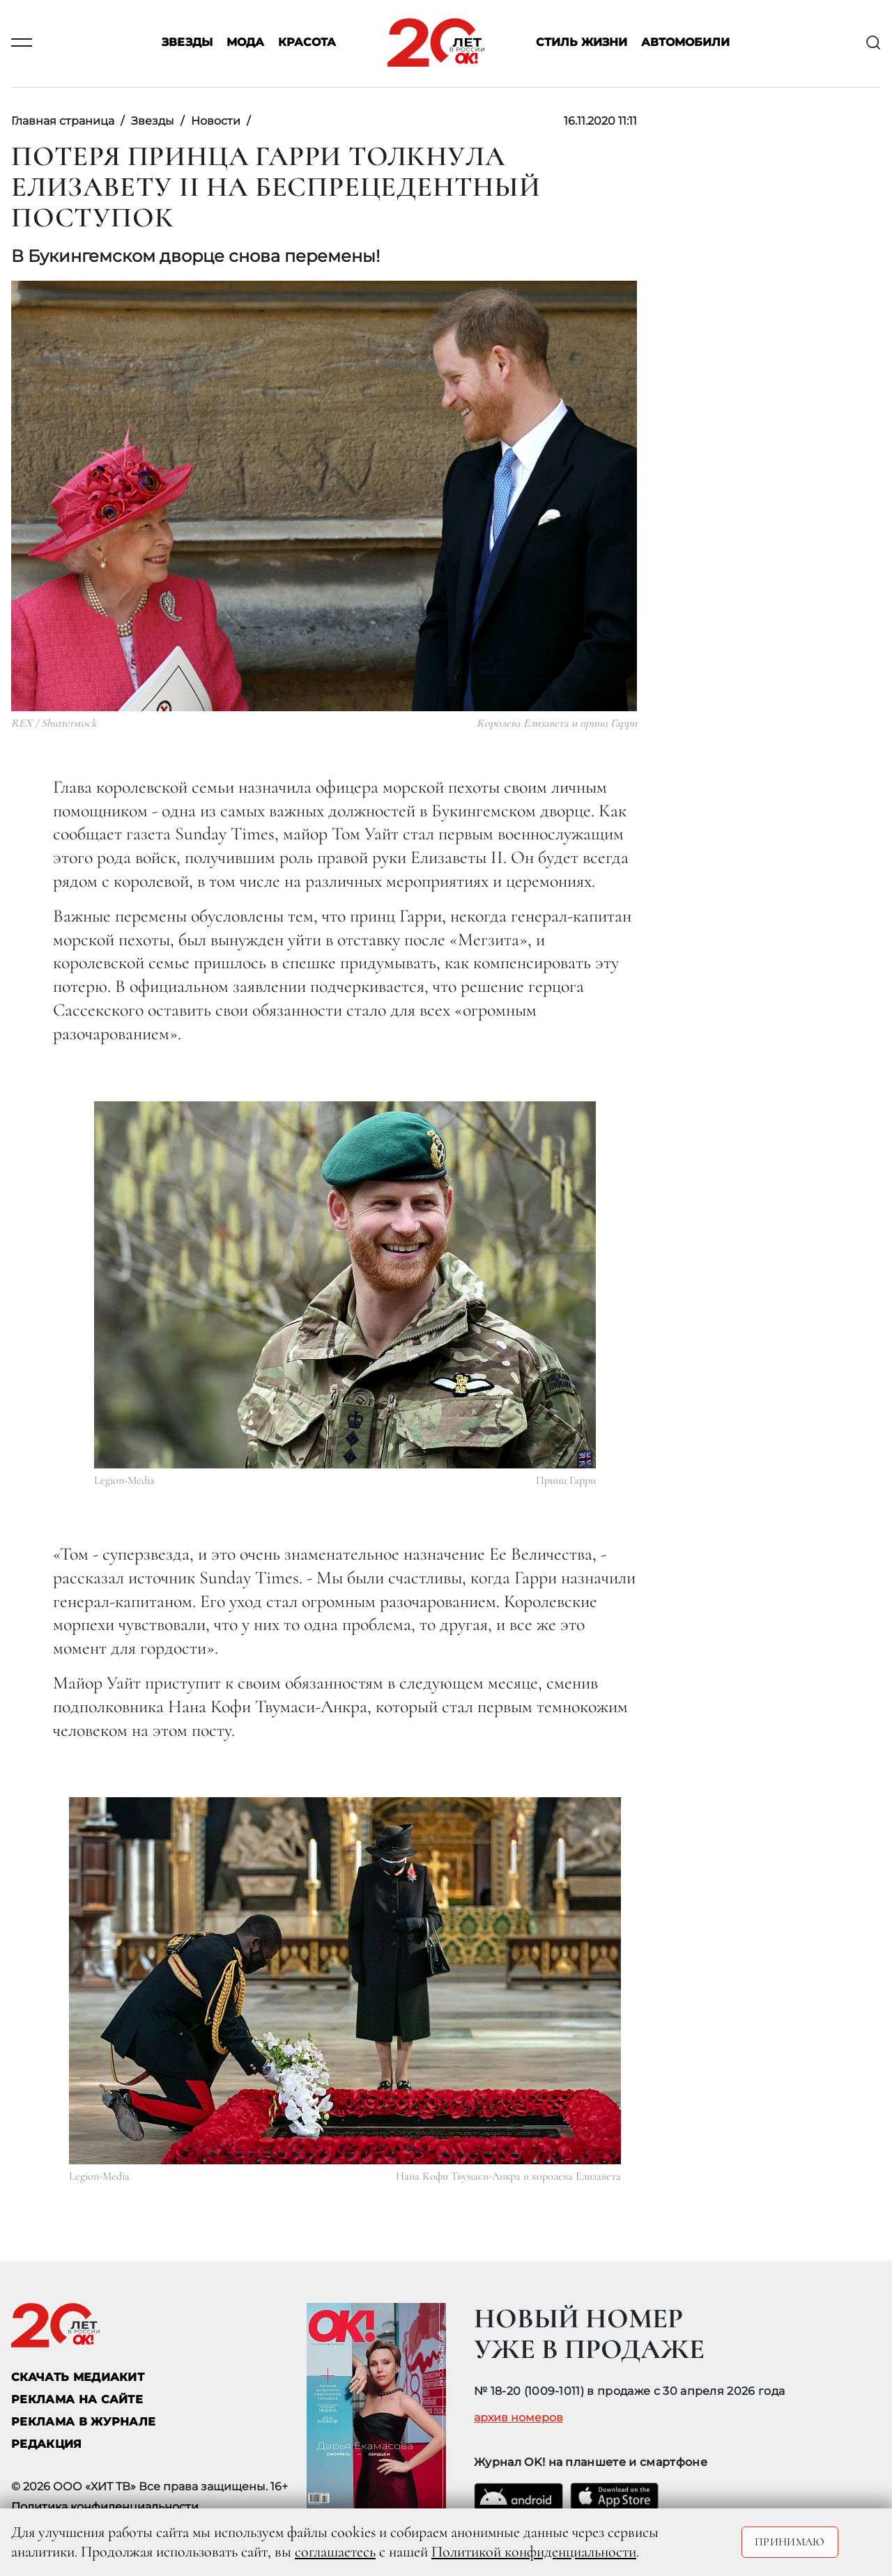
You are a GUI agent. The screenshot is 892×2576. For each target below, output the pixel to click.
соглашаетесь (335, 2552)
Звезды (187, 43)
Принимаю (790, 2542)
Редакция (46, 2444)
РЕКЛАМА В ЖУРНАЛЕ (83, 2421)
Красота (307, 43)
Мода (245, 43)
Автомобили (685, 43)
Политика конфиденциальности (105, 2506)
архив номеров (518, 2418)
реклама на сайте (77, 2399)
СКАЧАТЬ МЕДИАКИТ (77, 2377)
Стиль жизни (581, 43)
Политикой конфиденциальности (533, 2552)
